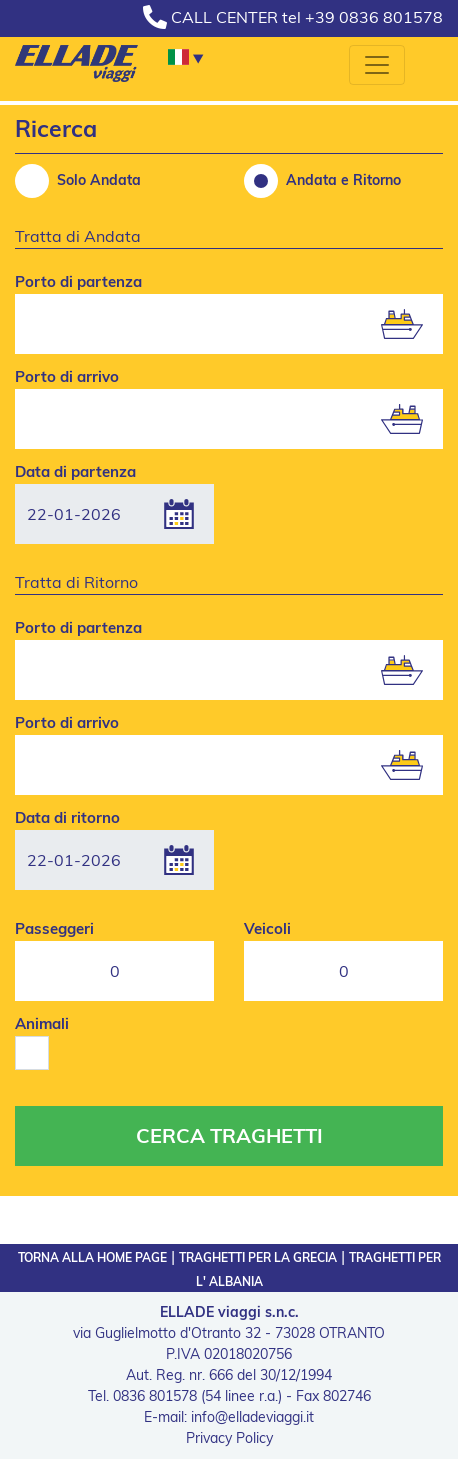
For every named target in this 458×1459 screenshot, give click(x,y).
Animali (42, 1023)
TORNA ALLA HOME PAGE (92, 1257)
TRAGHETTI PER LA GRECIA (258, 1257)
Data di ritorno (67, 817)
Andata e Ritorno (322, 181)
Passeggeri (54, 928)
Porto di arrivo (67, 376)
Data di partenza (75, 471)
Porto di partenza (78, 281)
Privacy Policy (229, 1438)
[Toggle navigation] (377, 65)
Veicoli (267, 928)
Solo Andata (78, 181)
